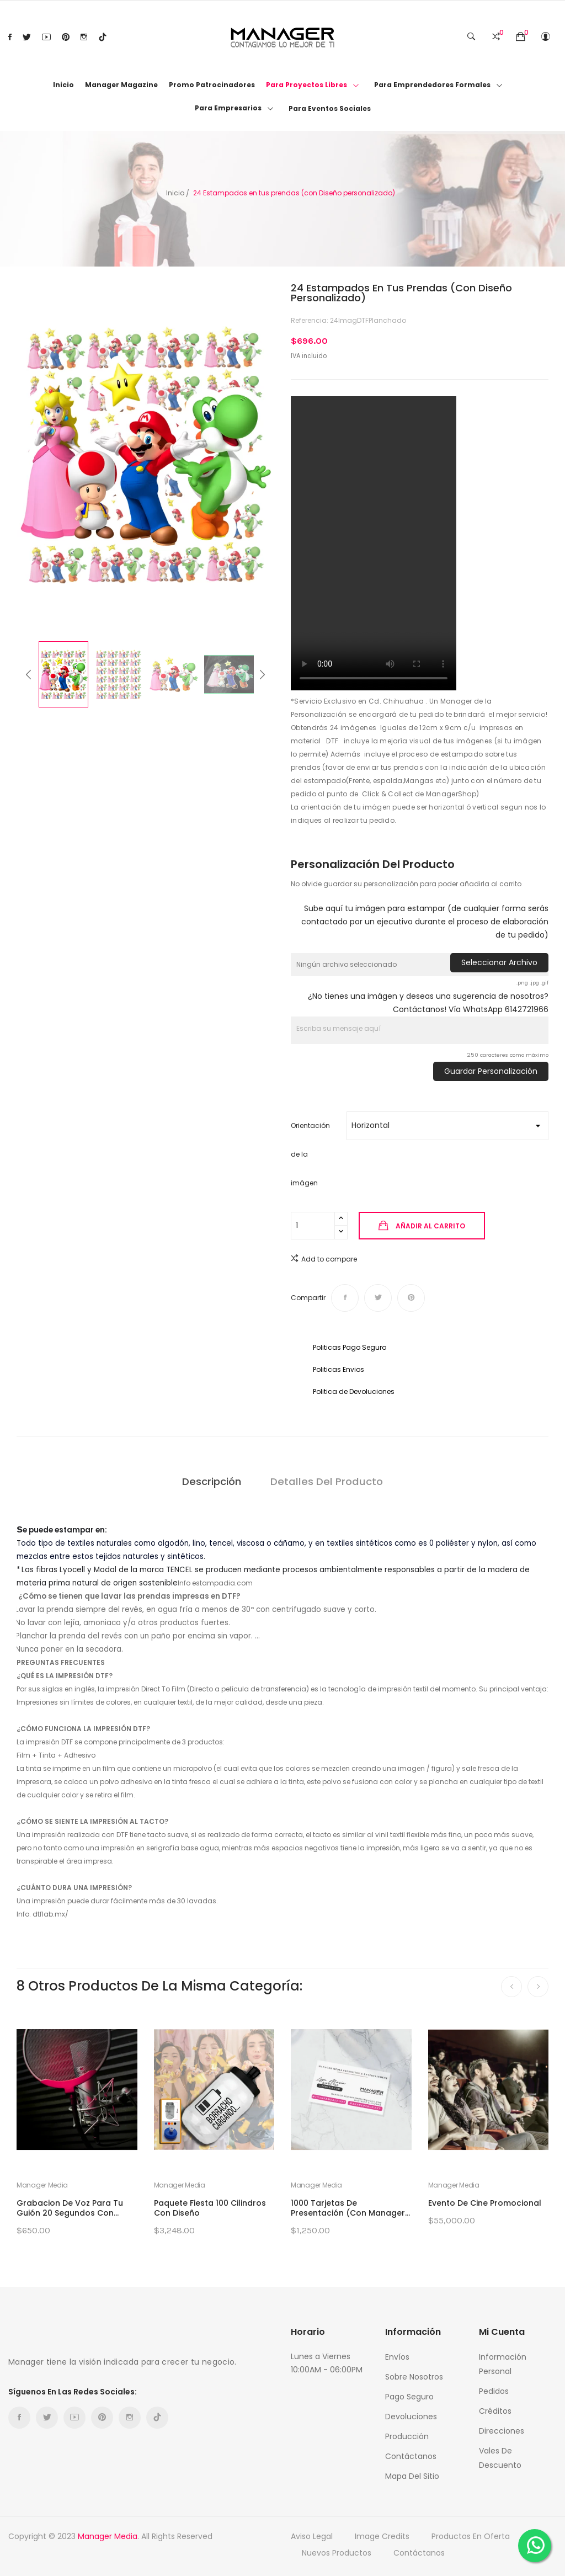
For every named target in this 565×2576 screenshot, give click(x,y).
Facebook (10, 37)
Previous (8, 456)
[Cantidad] (313, 1225)
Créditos (495, 2411)
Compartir (345, 1298)
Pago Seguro (409, 2396)
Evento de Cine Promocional (484, 2203)
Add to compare (324, 1258)
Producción (407, 2436)
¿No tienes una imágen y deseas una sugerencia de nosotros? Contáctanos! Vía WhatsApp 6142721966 (428, 1003)
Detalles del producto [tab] (329, 1481)
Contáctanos (410, 2456)
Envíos (397, 2356)
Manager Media (42, 2185)
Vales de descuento (500, 2458)
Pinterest (66, 37)
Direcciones (501, 2430)
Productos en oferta (470, 2536)
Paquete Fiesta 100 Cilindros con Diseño (210, 2208)
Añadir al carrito (430, 1226)
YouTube (46, 37)
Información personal (502, 2364)
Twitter (27, 37)
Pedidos (494, 2391)
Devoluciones (411, 2416)
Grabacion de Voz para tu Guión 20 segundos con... (70, 2208)
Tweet (378, 1298)
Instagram (84, 37)
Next (282, 456)
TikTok (102, 37)
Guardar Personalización (490, 1071)
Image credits (382, 2536)
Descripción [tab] (209, 1481)
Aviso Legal (312, 2536)
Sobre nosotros (414, 2376)
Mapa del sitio (412, 2476)
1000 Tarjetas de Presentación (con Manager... (350, 2208)
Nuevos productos (336, 2552)
